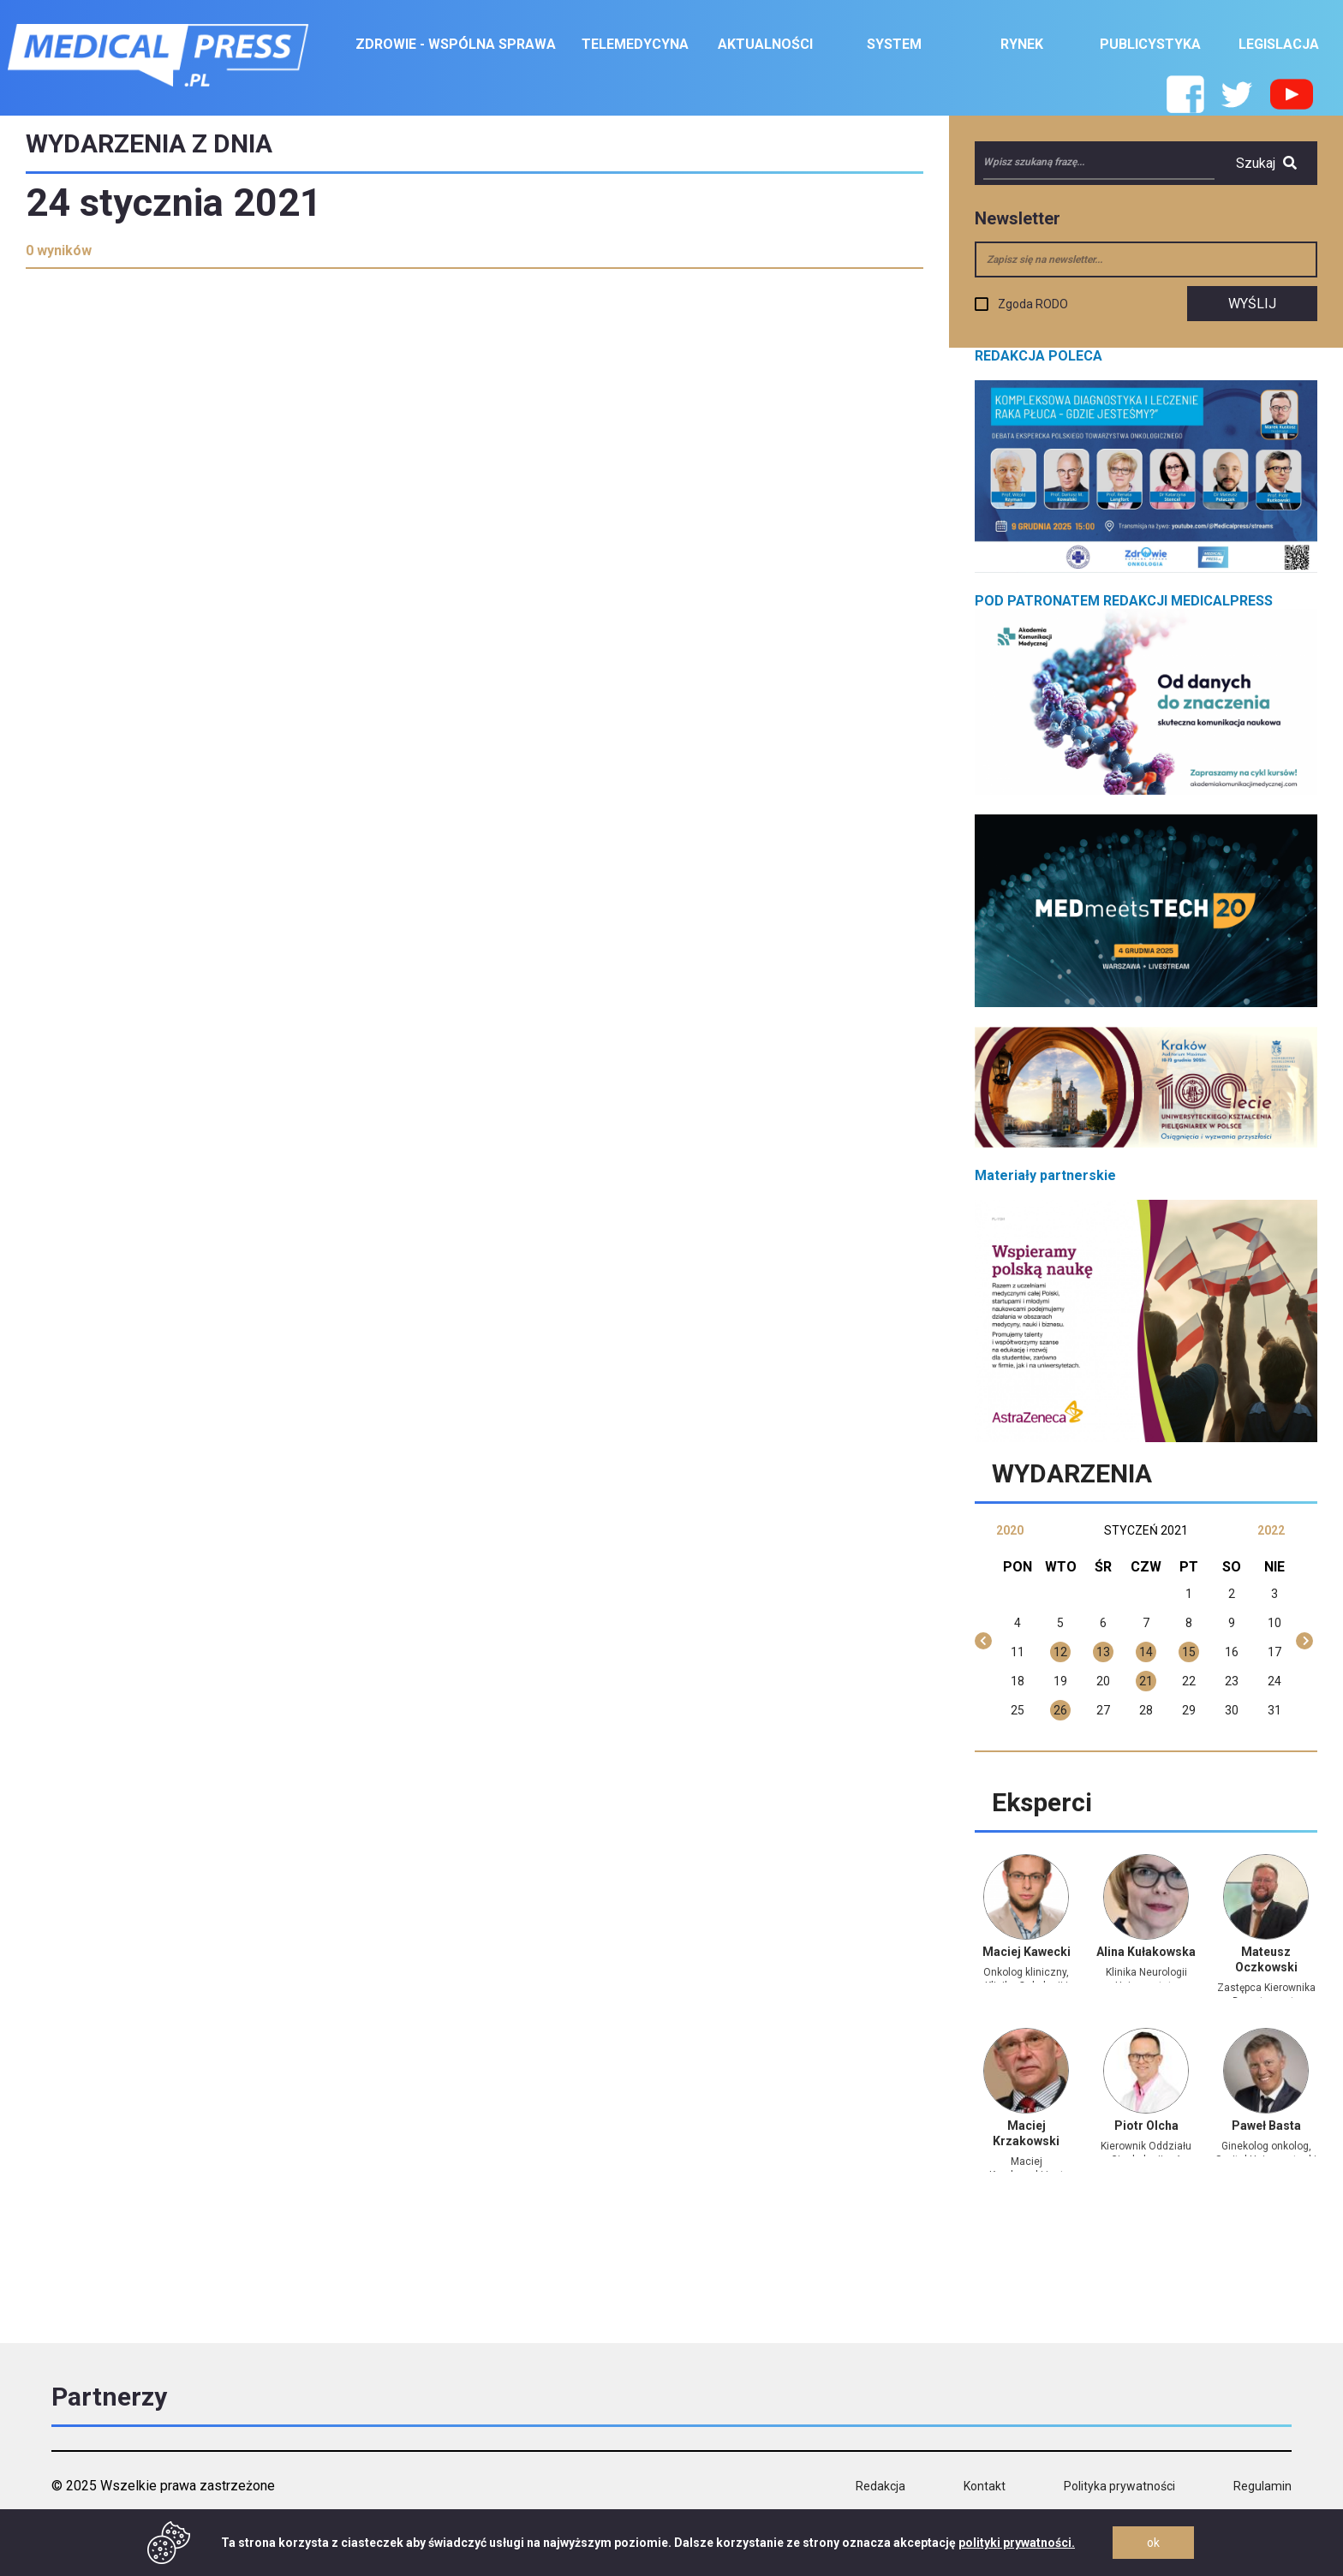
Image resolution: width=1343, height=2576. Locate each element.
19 (1060, 1681)
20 (1103, 1681)
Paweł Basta (1266, 2125)
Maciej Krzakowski (1026, 2133)
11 (1017, 1652)
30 (1232, 1710)
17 (1274, 1652)
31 (1274, 1710)
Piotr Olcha (1146, 2125)
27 (1103, 1710)
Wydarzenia (1072, 1473)
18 (1017, 1681)
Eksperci (1042, 1802)
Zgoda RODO (1033, 304)
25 (1017, 1710)
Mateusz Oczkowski (1266, 1959)
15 (1189, 1652)
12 (1060, 1652)
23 (1232, 1681)
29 (1189, 1710)
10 (1274, 1623)
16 (1232, 1652)
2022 (1271, 1530)
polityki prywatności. (1016, 2542)
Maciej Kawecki (1026, 1952)
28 (1146, 1710)
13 (1103, 1652)
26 (1060, 1710)
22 (1189, 1681)
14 (1146, 1652)
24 (1274, 1681)
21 (1146, 1681)
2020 (1010, 1530)
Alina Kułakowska (1146, 1952)
